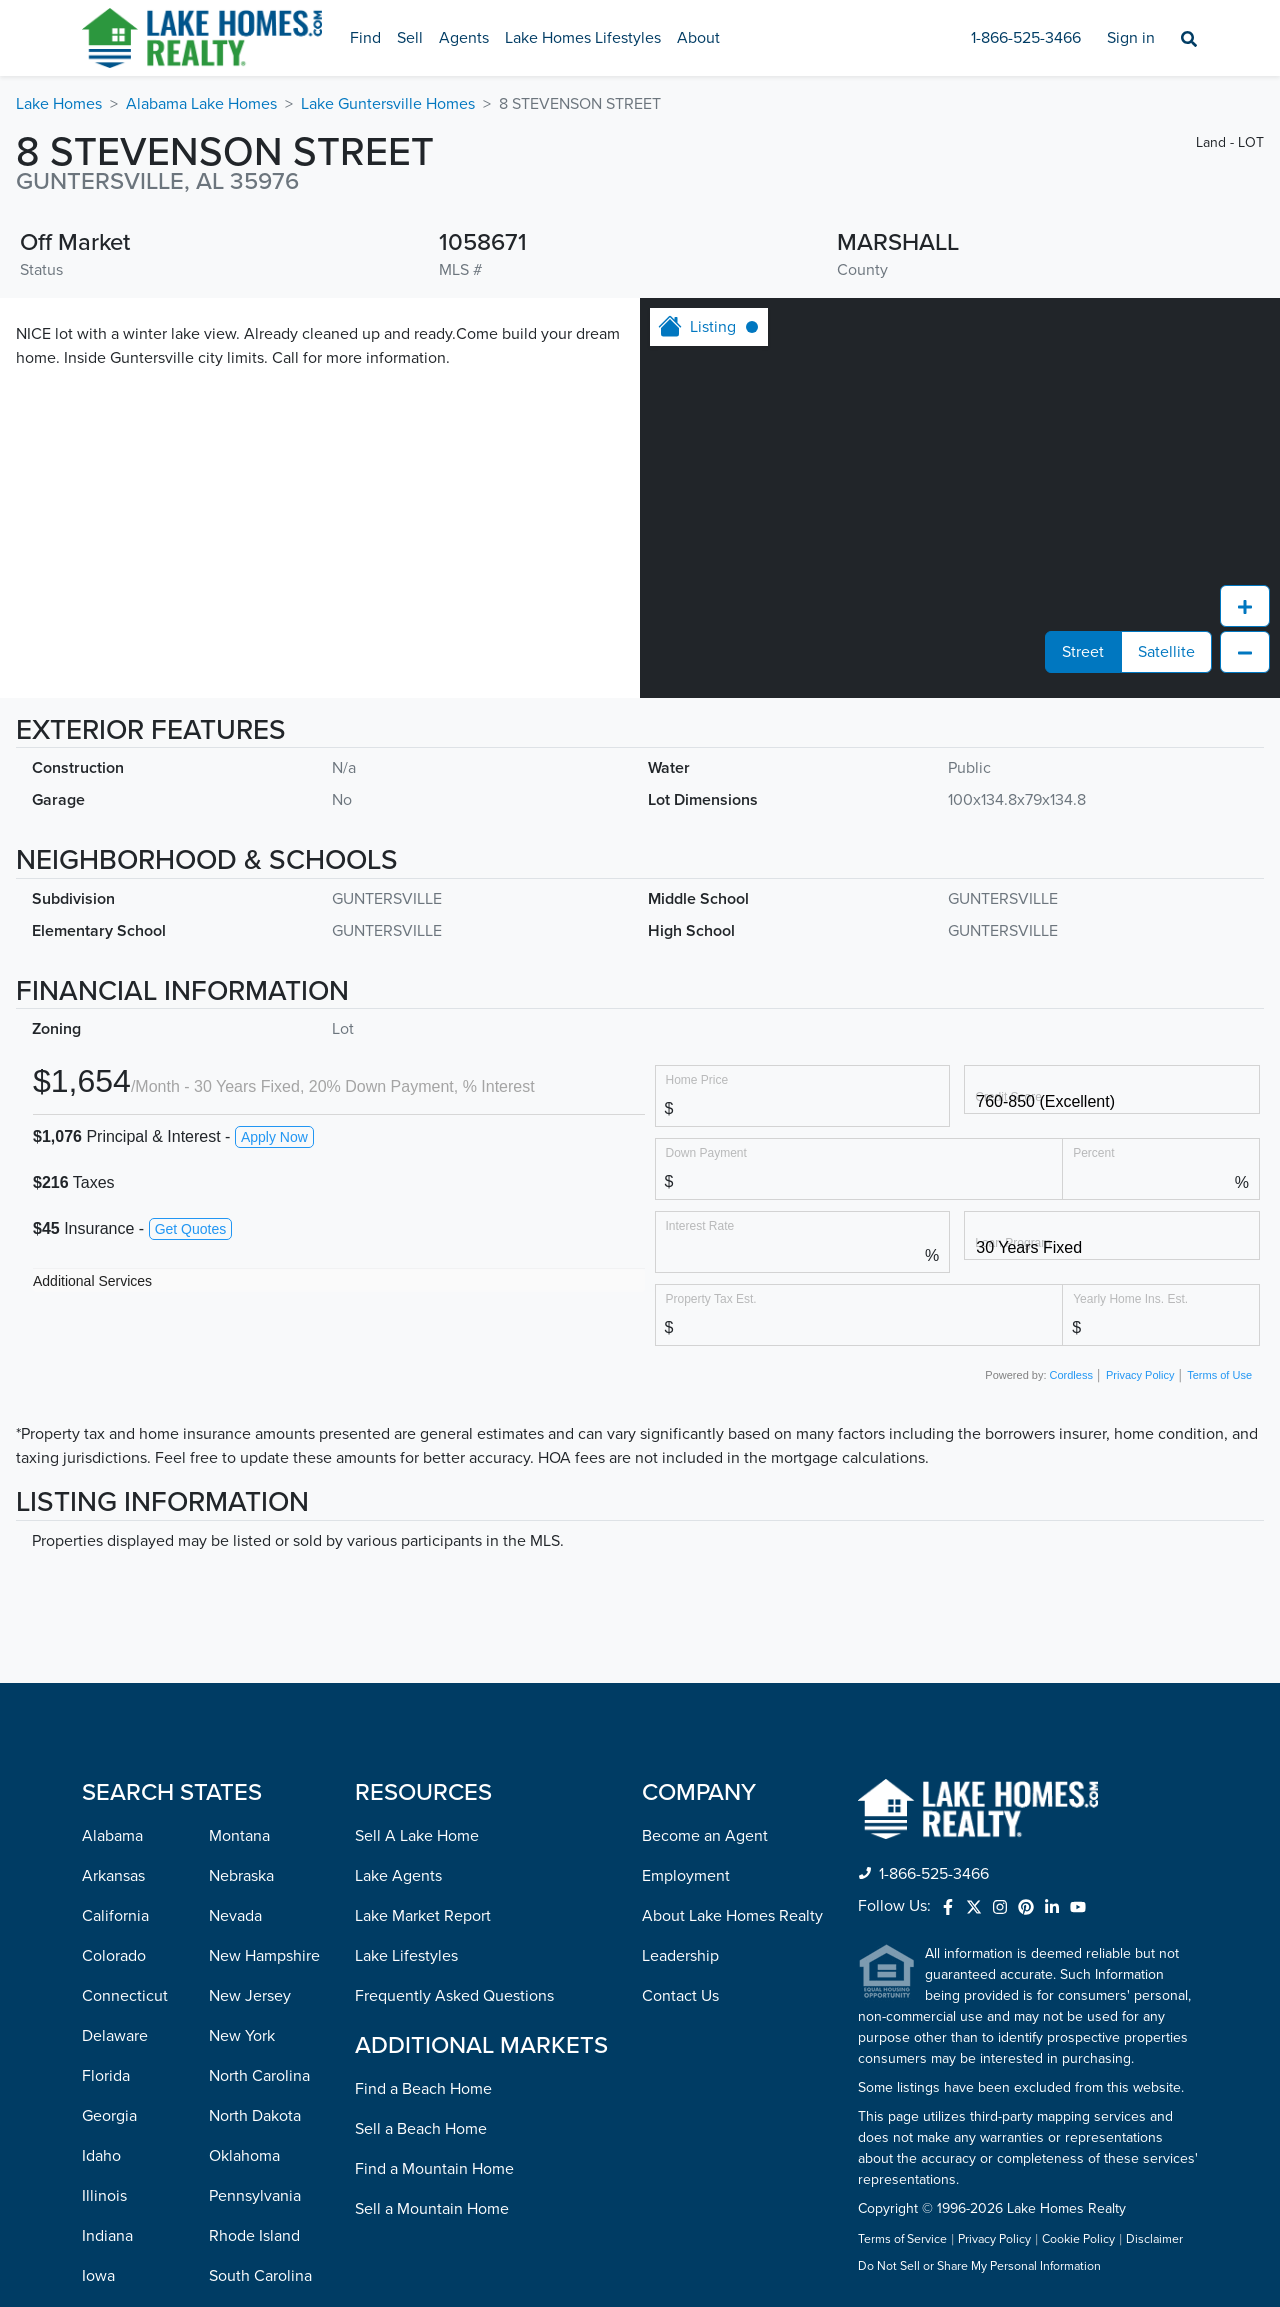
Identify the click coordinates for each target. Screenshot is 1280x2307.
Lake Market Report (423, 1916)
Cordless (1071, 1375)
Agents (464, 38)
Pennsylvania (255, 2196)
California (115, 1916)
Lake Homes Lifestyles (583, 38)
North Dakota (255, 2116)
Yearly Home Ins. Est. (1130, 1298)
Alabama (112, 1836)
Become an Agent (705, 1836)
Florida (106, 2076)
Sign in (1131, 38)
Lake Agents (398, 1876)
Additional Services (92, 1281)
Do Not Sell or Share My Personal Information (979, 2267)
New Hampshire (264, 1956)
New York (242, 2036)
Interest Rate (700, 1225)
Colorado (114, 1956)
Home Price (697, 1079)
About (698, 38)
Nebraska (241, 1876)
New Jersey (250, 1996)
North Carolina (259, 2076)
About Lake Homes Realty (732, 1916)
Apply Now (274, 1137)
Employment (686, 1876)
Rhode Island (254, 2236)
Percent (1093, 1152)
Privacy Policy (1140, 1375)
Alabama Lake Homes (201, 104)
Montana (239, 1836)
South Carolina (260, 2276)
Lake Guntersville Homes (388, 104)
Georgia (109, 2116)
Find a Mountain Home (434, 2169)
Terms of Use (1219, 1375)
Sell (410, 38)
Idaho (101, 2156)
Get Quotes (191, 1229)
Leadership (680, 1956)
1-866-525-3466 (1026, 38)
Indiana (107, 2236)
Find (365, 38)
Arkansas (113, 1876)
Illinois (104, 2196)
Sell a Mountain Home (432, 2209)
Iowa (98, 2276)
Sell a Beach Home (421, 2129)
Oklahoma (244, 2156)
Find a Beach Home (423, 2089)
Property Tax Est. (711, 1298)
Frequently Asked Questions (454, 1996)
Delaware (115, 2036)
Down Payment (706, 1152)
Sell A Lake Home (417, 1836)
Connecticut (125, 1996)
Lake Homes (59, 104)
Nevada (235, 1916)
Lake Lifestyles (406, 1956)
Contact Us (680, 1996)
